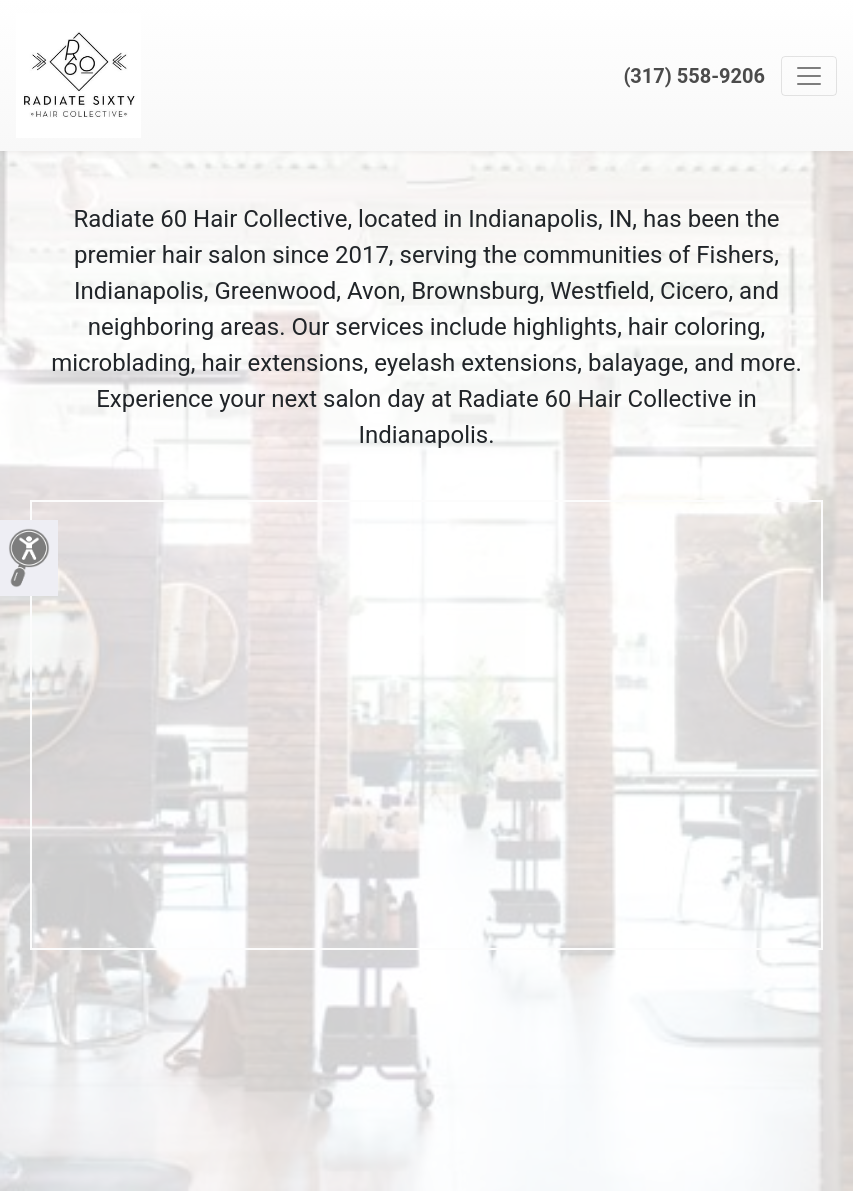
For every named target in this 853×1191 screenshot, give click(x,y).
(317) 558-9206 (694, 76)
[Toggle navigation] (809, 76)
